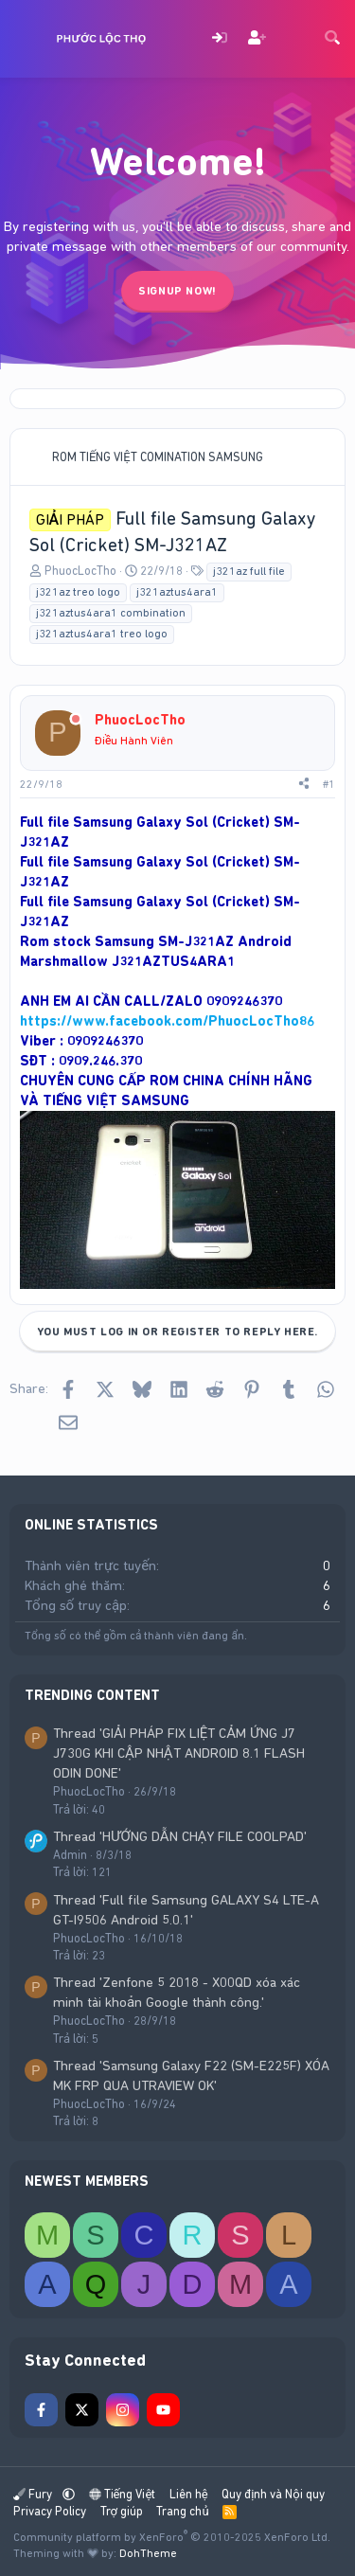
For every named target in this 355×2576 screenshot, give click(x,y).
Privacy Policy (49, 2511)
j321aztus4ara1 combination (111, 612)
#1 (329, 784)
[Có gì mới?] (294, 39)
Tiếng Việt (122, 2494)
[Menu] (26, 39)
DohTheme (148, 2553)
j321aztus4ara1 (177, 592)
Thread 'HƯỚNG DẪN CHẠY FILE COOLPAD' (180, 1836)
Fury (34, 2494)
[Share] (304, 785)
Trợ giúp (121, 2511)
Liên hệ (188, 2494)
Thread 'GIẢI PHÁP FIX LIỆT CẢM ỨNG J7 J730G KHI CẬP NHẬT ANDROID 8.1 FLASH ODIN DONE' (179, 1753)
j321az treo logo (78, 592)
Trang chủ (182, 2511)
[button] (69, 2494)
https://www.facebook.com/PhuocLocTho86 (167, 1020)
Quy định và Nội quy (273, 2494)
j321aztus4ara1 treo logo (102, 633)
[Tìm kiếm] (332, 39)
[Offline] (75, 720)
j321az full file (249, 571)
